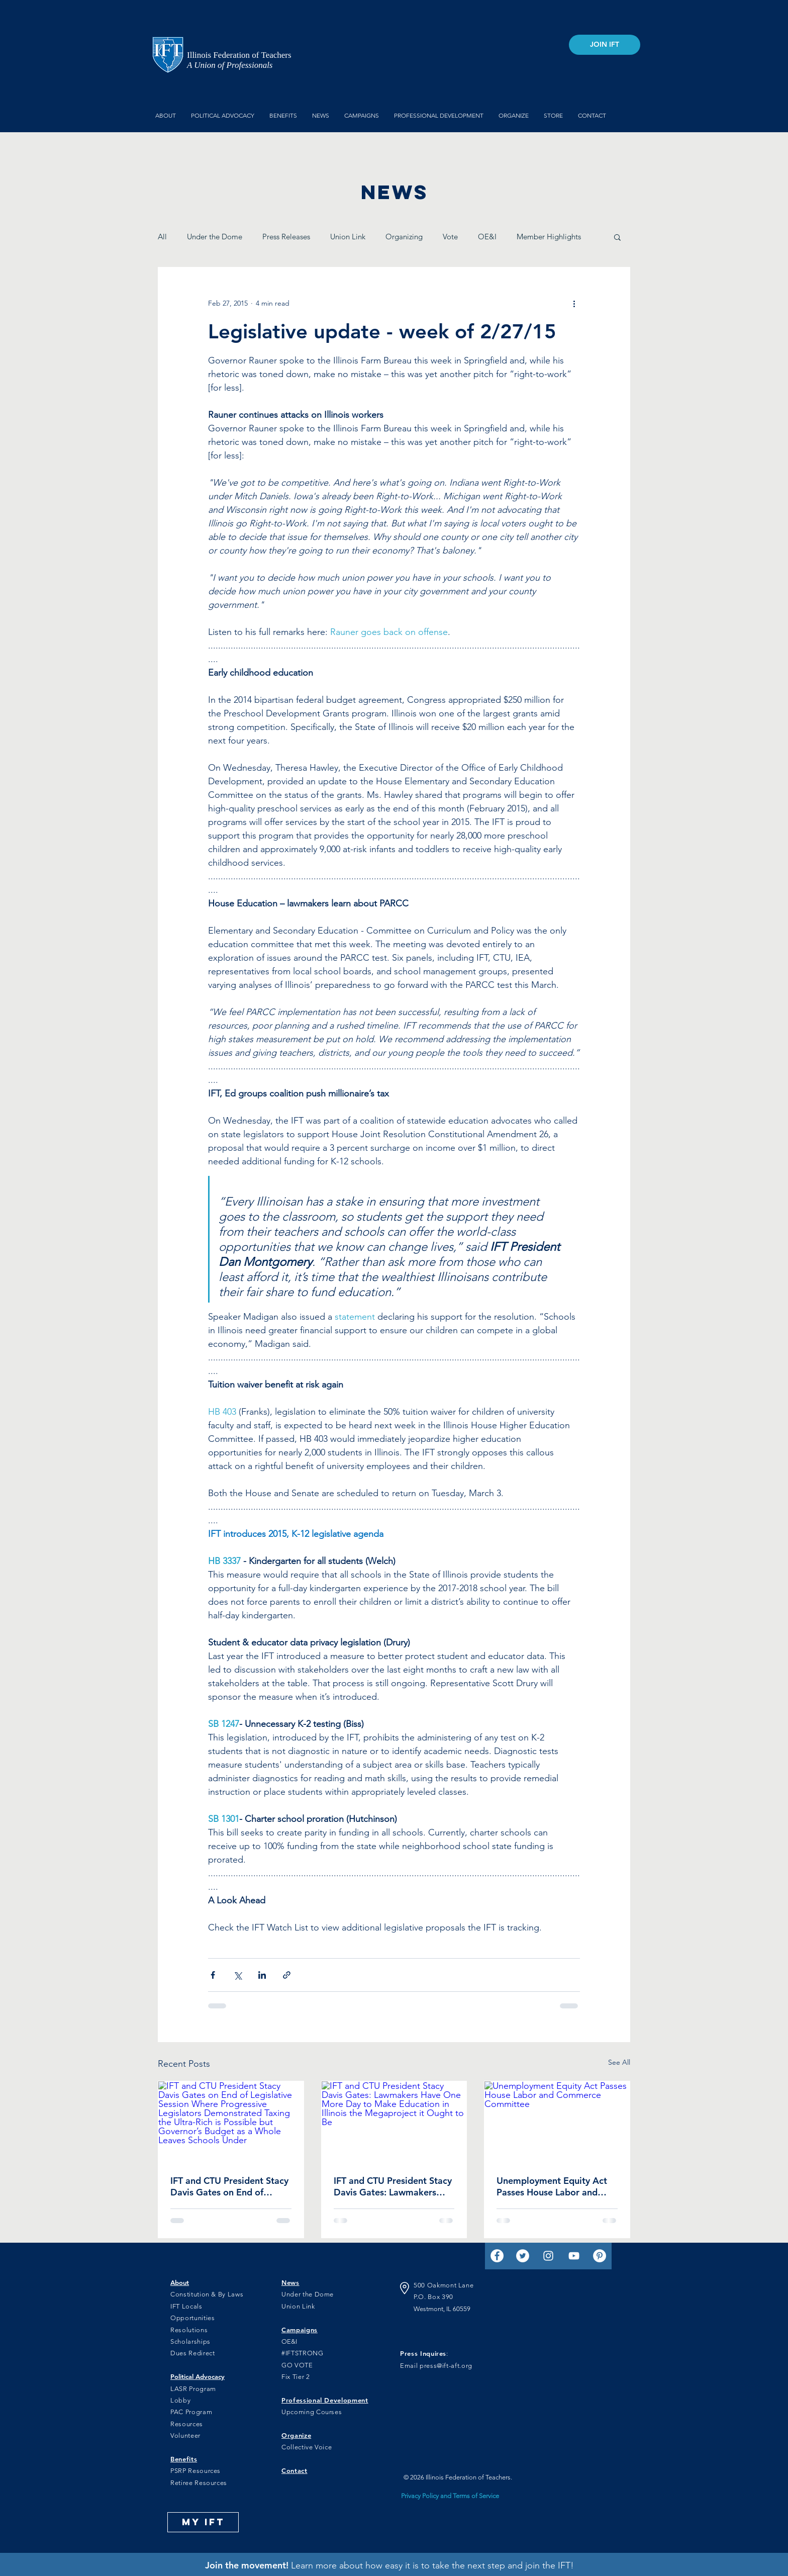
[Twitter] (522, 2255)
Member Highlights (549, 236)
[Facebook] (497, 2255)
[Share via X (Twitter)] (237, 1975)
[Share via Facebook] (213, 1975)
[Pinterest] (599, 2255)
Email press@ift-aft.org (436, 2365)
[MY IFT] (203, 2522)
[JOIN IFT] (604, 45)
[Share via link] (286, 1975)
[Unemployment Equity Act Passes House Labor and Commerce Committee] (557, 2122)
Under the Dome (214, 236)
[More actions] (574, 304)
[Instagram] (548, 2255)
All (162, 236)
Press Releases (286, 236)
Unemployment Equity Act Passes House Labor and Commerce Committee (552, 2186)
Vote (450, 236)
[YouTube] (573, 2255)
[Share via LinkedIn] (262, 1975)
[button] (617, 237)
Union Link (347, 236)
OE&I (487, 236)
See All (619, 2062)
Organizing (404, 236)
